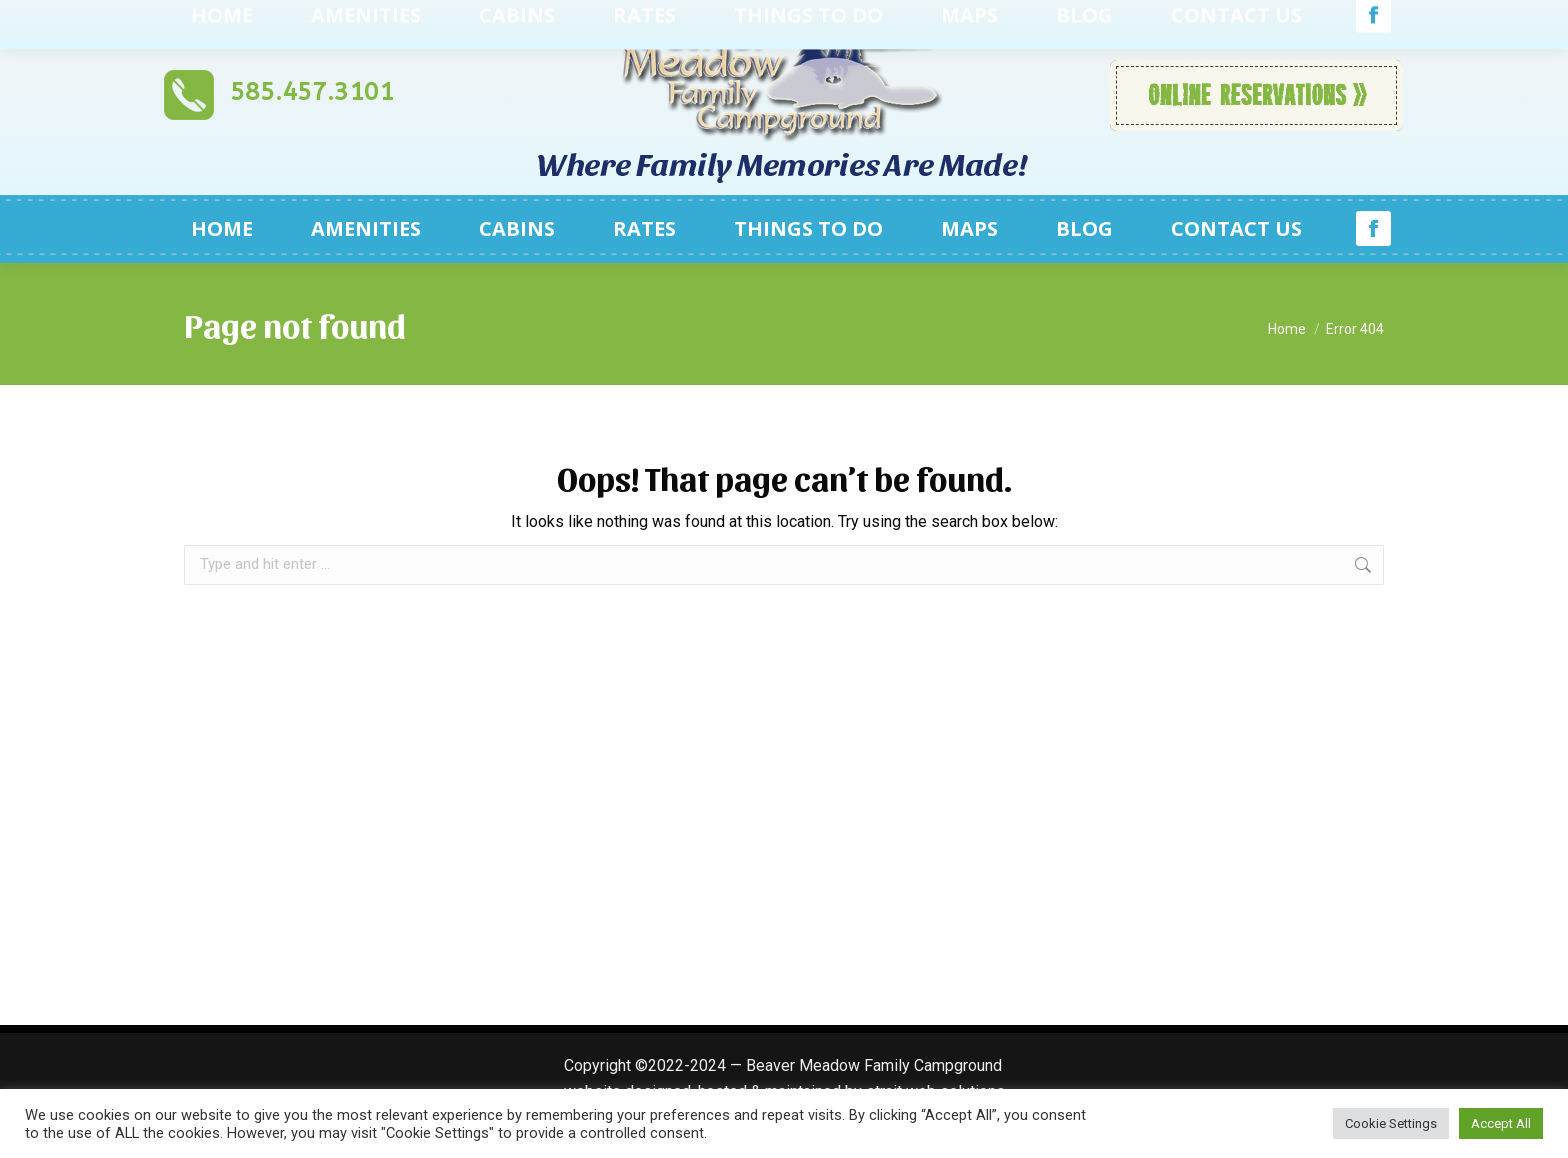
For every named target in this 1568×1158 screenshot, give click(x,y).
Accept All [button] (1501, 1123)
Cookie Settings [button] (1391, 1123)
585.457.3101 (312, 92)
